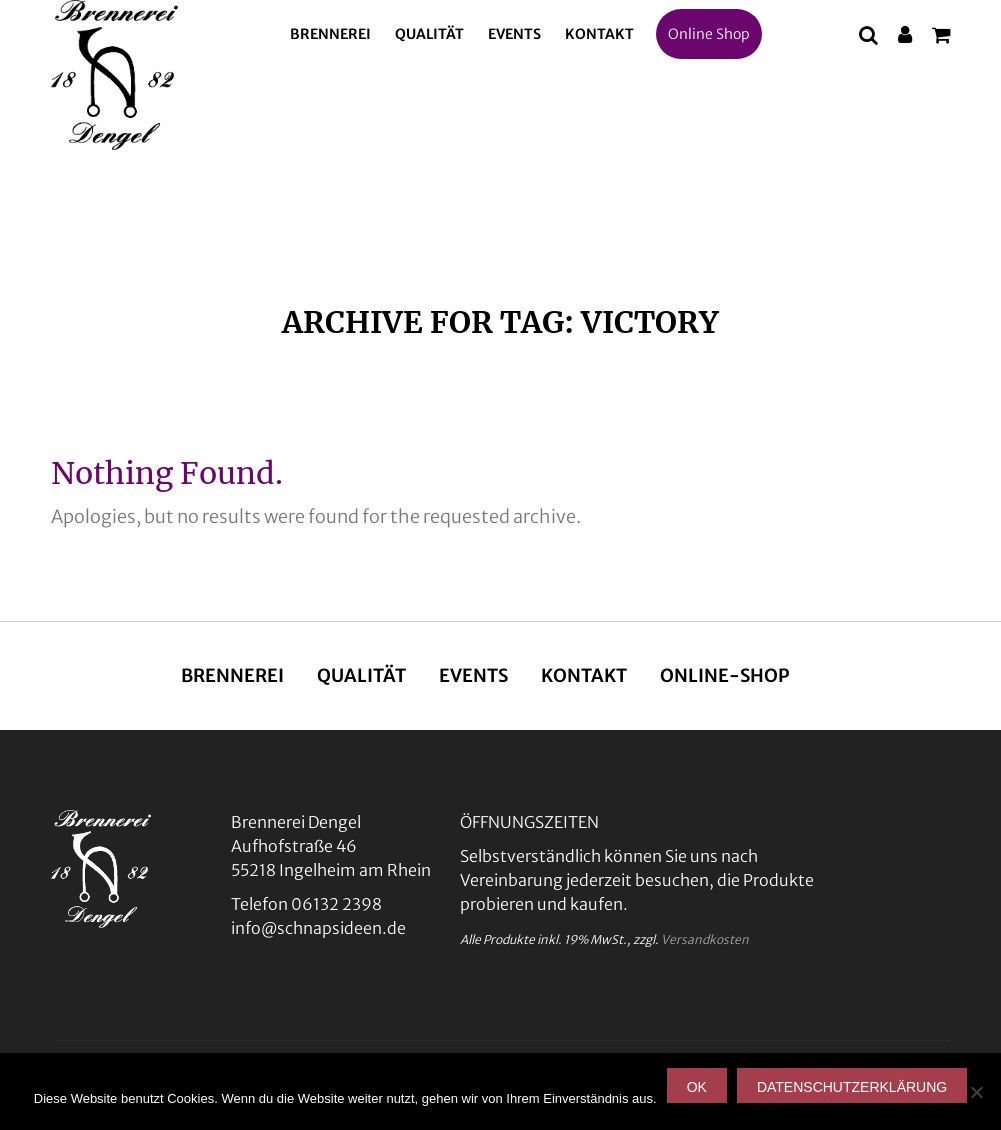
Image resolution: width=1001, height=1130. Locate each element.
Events (514, 34)
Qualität (429, 34)
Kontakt (599, 34)
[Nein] (976, 1092)
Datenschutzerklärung (852, 1087)
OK (697, 1087)
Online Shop (709, 34)
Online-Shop (725, 675)
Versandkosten (705, 939)
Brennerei (330, 34)
